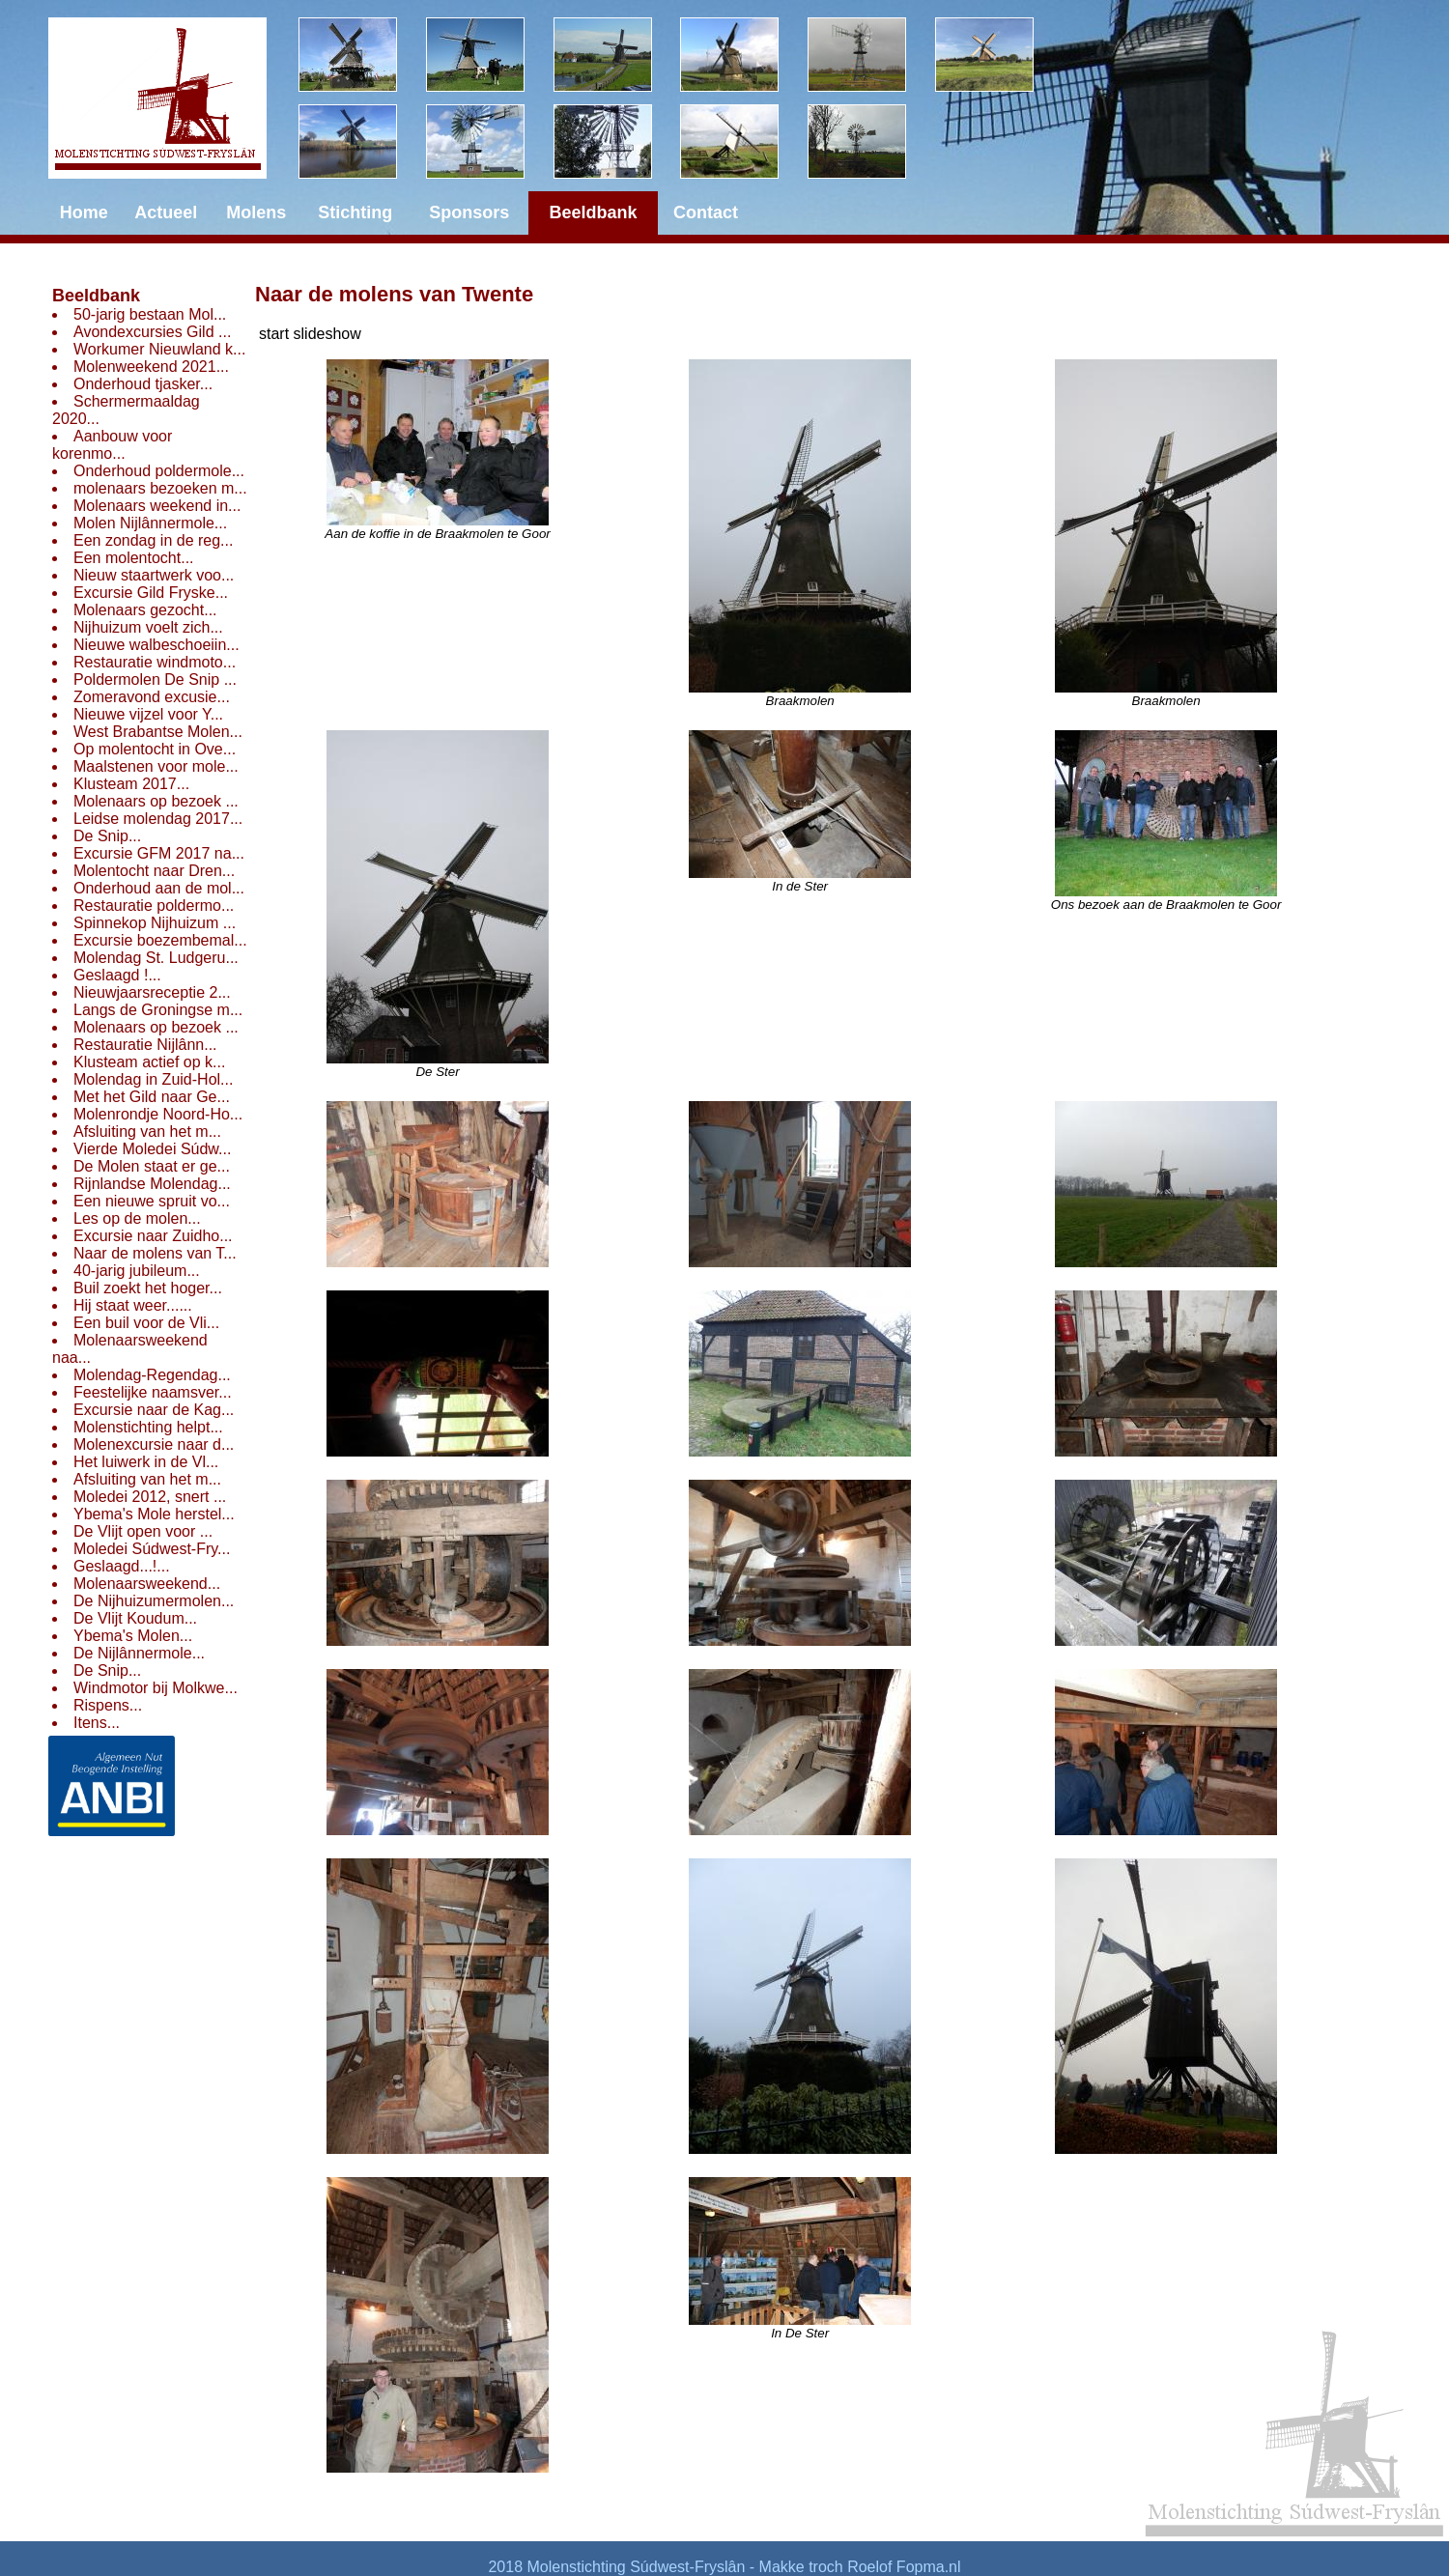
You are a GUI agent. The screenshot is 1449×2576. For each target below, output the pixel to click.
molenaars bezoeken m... (160, 488)
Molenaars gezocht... (145, 610)
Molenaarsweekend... (146, 1583)
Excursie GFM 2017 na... (158, 853)
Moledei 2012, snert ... (149, 1496)
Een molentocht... (133, 558)
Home (84, 212)
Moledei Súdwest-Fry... (151, 1549)
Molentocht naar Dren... (154, 871)
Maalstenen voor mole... (156, 766)
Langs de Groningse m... (157, 1010)
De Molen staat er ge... (151, 1166)
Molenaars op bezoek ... (156, 801)
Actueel (165, 212)
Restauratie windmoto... (154, 662)
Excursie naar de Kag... (153, 1409)
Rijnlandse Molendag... (152, 1183)
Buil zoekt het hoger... (147, 1288)
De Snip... (107, 836)
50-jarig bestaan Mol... (149, 314)
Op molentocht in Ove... (154, 749)
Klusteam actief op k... (149, 1062)
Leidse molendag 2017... (157, 818)
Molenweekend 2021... (151, 366)
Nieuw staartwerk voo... (153, 575)
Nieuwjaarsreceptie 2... (152, 992)
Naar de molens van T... (155, 1253)
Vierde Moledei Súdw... (152, 1149)
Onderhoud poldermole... (158, 471)
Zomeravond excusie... (151, 697)
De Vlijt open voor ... (143, 1531)
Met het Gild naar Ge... (151, 1097)
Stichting (355, 212)
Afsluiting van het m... (147, 1131)
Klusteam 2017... (131, 784)
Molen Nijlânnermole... (150, 523)
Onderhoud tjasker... (143, 384)
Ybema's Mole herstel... (154, 1514)
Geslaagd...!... (121, 1566)
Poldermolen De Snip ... (155, 679)
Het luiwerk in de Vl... (145, 1462)
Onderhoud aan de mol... (158, 888)
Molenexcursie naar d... (153, 1444)
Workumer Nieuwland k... (159, 349)
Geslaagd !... (117, 975)
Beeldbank (96, 295)
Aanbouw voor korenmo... (112, 445)
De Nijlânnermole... (139, 1653)
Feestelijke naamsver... (152, 1392)
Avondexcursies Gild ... (152, 332)
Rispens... (107, 1705)
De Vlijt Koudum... (135, 1618)
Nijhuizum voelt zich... (148, 627)
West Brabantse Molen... (157, 731)
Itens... (96, 1722)
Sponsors (469, 212)
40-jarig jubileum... (136, 1270)
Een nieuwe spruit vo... (151, 1201)
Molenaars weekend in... (157, 505)
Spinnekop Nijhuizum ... (154, 923)
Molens (256, 212)
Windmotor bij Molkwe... (155, 1688)
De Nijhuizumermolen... (153, 1601)
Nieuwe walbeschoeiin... (156, 645)
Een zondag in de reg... (153, 540)
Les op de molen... (137, 1218)
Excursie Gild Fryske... (150, 592)
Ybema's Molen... (132, 1636)
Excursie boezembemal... (160, 940)
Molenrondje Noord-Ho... (157, 1114)
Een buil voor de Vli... (146, 1323)
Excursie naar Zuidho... (153, 1236)
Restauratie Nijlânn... (145, 1044)
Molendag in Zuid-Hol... (153, 1079)
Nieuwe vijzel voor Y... (148, 714)
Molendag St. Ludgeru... (156, 957)
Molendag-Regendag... (152, 1375)
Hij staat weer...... (132, 1305)
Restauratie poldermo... (153, 905)
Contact (705, 212)
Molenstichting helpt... (148, 1427)
